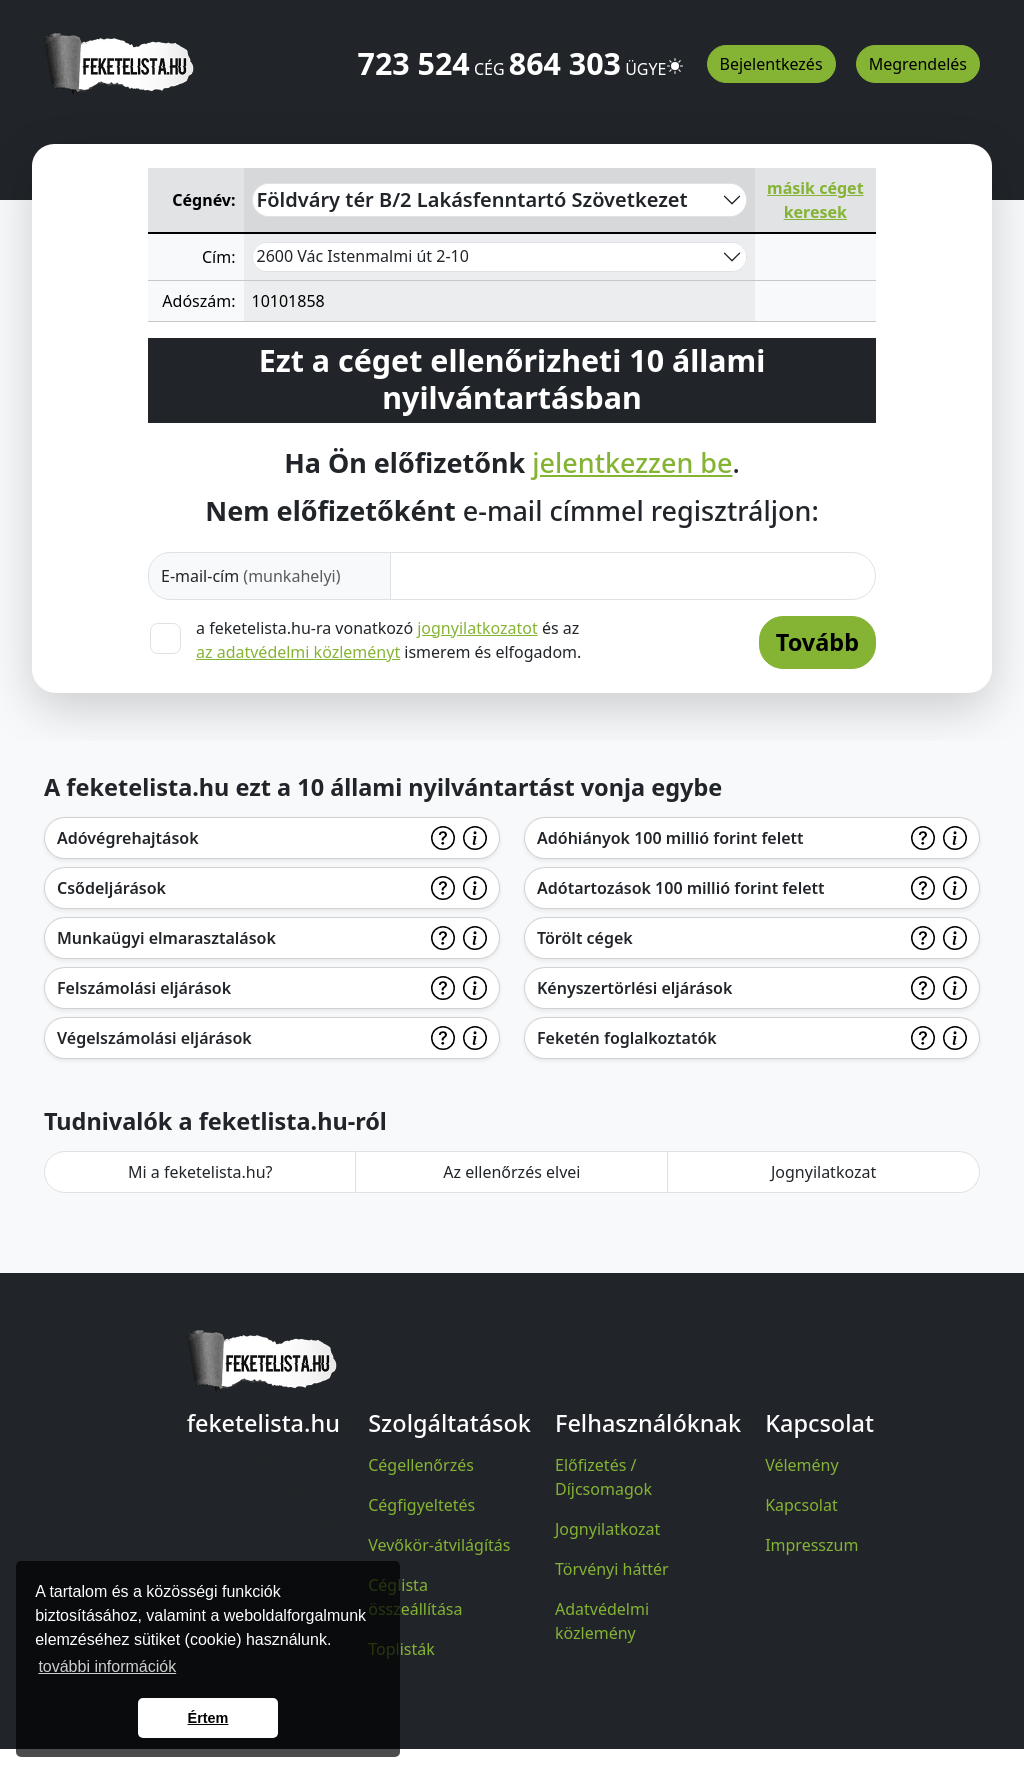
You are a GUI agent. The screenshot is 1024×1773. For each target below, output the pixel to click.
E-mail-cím (251, 576)
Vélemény (802, 1465)
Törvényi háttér (612, 1569)
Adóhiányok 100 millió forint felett (670, 838)
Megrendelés (918, 64)
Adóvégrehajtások (128, 838)
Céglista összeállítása (415, 1597)
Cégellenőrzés (421, 1465)
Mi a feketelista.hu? (200, 1172)
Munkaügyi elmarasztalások (166, 938)
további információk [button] (107, 1666)
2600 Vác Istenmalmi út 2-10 (363, 256)
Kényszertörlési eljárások (634, 988)
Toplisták (401, 1649)
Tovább (817, 642)
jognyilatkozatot (477, 628)
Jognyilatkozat (823, 1172)
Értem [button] (208, 1718)
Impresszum (811, 1545)
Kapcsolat (801, 1505)
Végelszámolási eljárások (154, 1038)
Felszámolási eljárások (144, 988)
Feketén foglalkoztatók (627, 1038)
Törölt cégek (585, 938)
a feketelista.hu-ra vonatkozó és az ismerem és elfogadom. (388, 640)
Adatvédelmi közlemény (602, 1621)
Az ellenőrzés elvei (511, 1172)
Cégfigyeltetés (421, 1505)
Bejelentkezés (771, 64)
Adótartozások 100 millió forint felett (681, 888)
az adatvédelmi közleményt (298, 652)
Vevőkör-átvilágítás (439, 1545)
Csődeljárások (111, 888)
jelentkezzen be (632, 463)
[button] (675, 57)
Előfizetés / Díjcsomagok (603, 1477)
